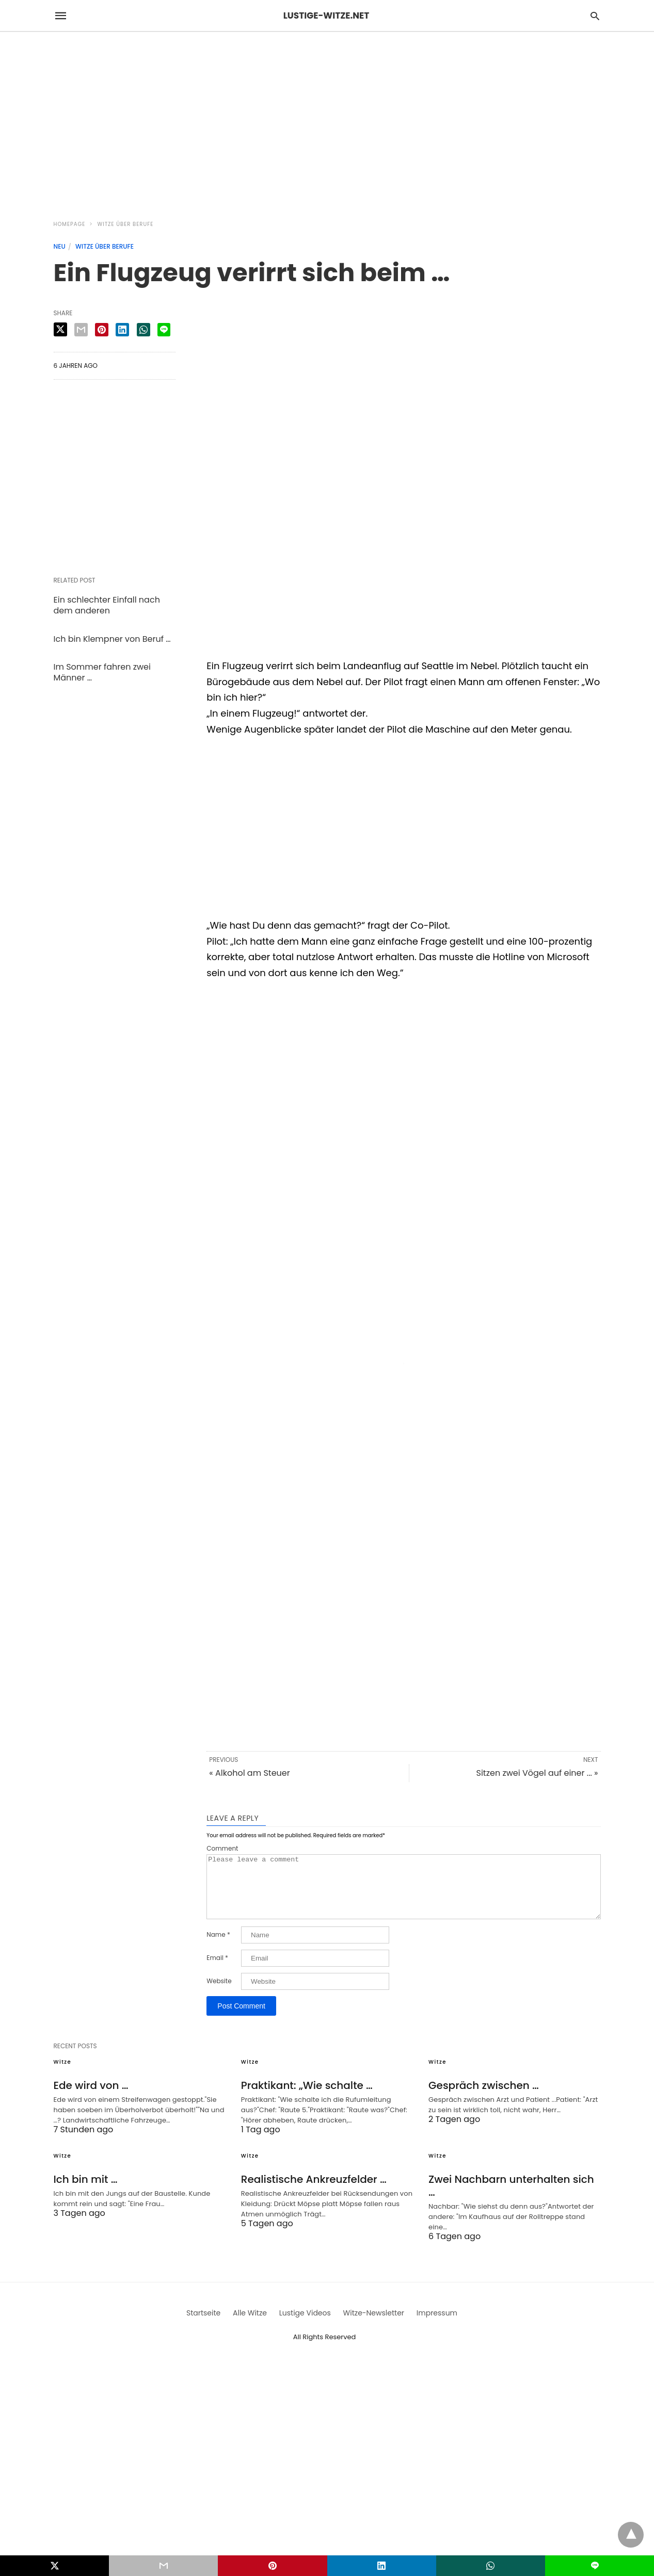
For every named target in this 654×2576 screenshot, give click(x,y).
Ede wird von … (91, 2098)
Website (218, 1993)
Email (217, 1970)
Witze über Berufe (125, 224)
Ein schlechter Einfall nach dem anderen (107, 605)
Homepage (70, 224)
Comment (222, 1848)
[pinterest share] (101, 329)
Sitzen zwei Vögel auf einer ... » (537, 1773)
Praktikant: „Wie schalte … (307, 2098)
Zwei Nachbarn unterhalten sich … (511, 2198)
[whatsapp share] (143, 329)
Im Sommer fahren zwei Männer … (102, 672)
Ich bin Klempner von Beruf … (112, 639)
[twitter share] (60, 329)
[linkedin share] (122, 329)
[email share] (81, 329)
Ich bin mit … (86, 2191)
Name (218, 1947)
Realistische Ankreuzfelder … (314, 2191)
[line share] (163, 329)
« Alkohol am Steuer (249, 1773)
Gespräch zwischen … (483, 2098)
